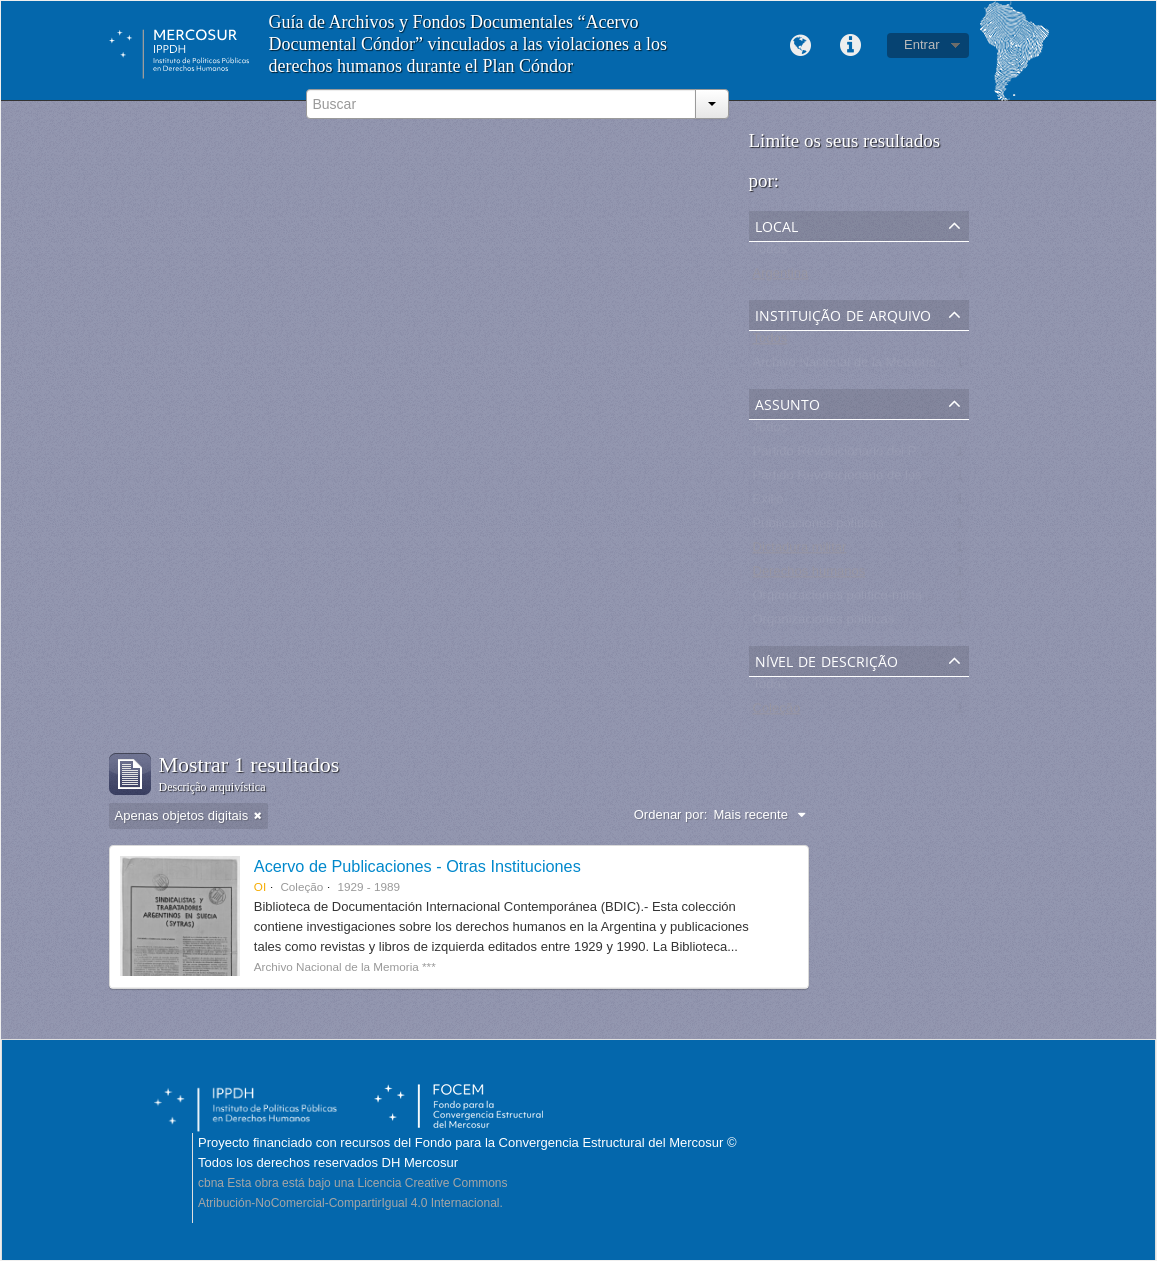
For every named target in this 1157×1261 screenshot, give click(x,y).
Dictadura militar (800, 551)
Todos (770, 253)
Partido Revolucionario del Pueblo (851, 455)
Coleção (777, 712)
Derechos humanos (809, 575)
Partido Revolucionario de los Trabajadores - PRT (896, 479)
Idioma (800, 46)
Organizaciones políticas (824, 623)
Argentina (781, 277)
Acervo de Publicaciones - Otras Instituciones (417, 866)
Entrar (921, 44)
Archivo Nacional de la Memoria (845, 366)
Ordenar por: (671, 814)
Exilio (768, 503)
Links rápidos (850, 46)
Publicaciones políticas (819, 527)
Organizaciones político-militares (847, 599)
